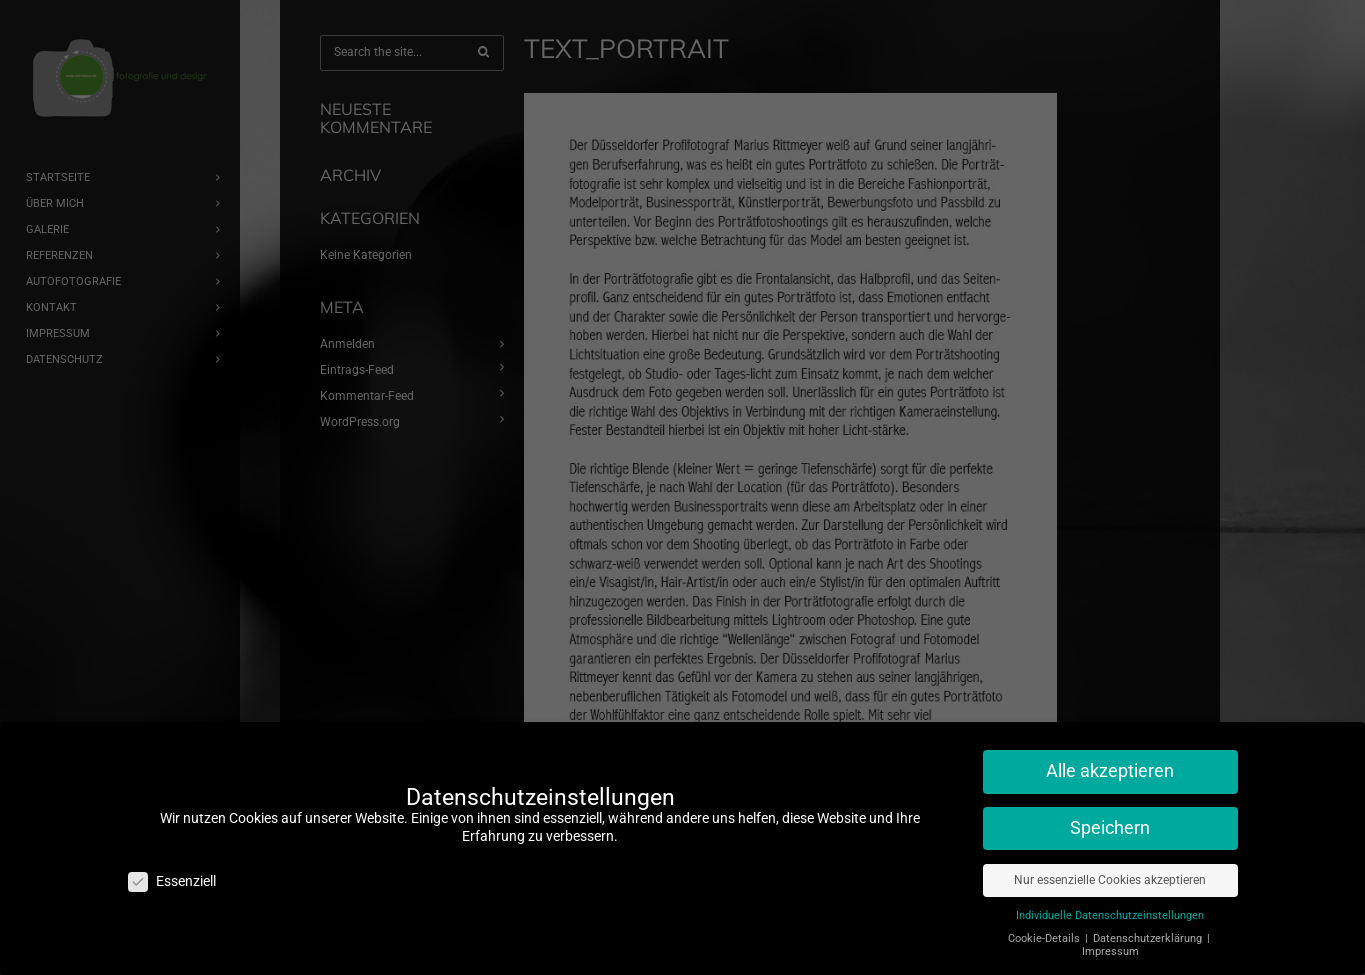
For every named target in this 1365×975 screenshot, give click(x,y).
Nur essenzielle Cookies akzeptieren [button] (1110, 870)
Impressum (1110, 941)
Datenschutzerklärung (1149, 928)
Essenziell (172, 871)
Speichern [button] (1110, 818)
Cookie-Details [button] (1045, 928)
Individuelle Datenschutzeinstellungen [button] (1110, 905)
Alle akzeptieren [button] (1110, 761)
